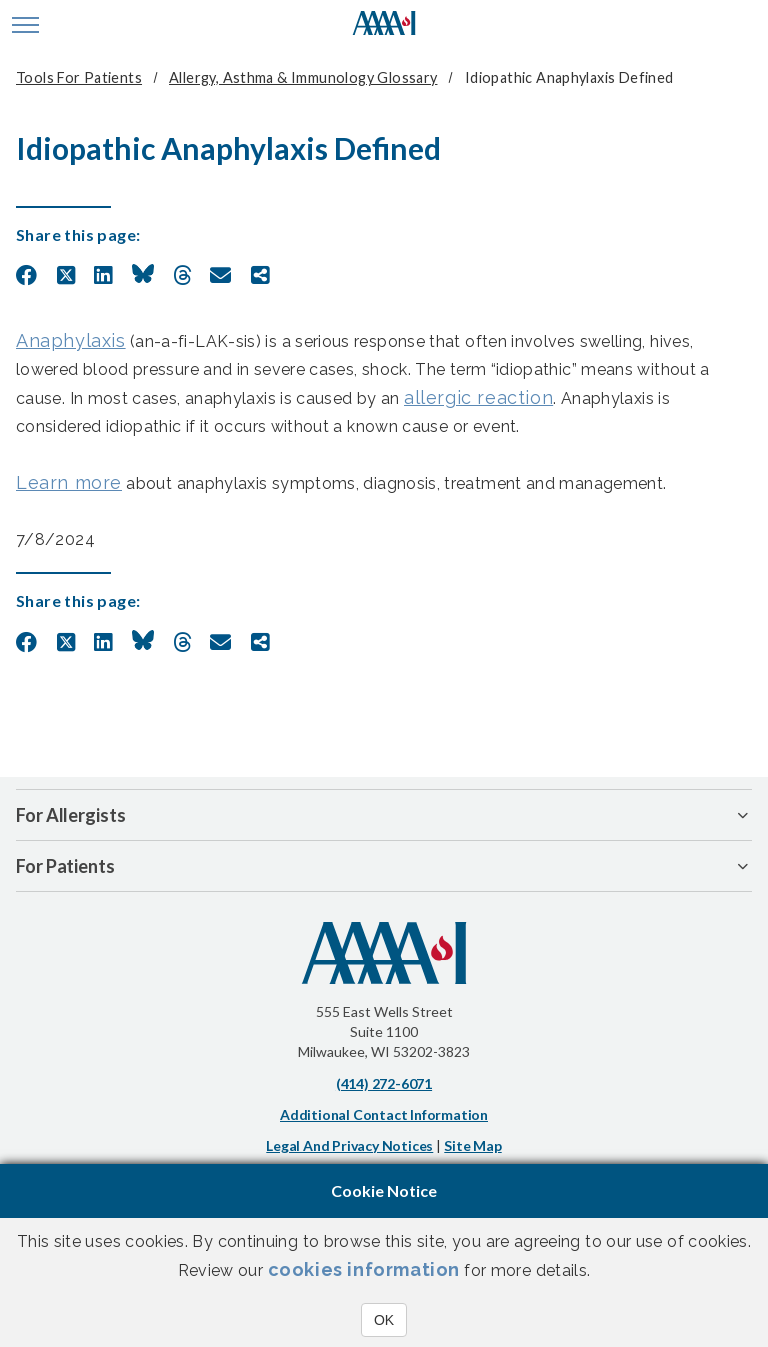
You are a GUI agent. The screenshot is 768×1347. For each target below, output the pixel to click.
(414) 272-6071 (384, 1083)
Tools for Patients (79, 77)
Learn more (69, 482)
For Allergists (71, 815)
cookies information (364, 1269)
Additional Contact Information (384, 1114)
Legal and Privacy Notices (349, 1145)
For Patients (65, 866)
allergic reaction (478, 397)
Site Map (472, 1145)
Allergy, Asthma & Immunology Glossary (303, 77)
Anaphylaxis (71, 340)
